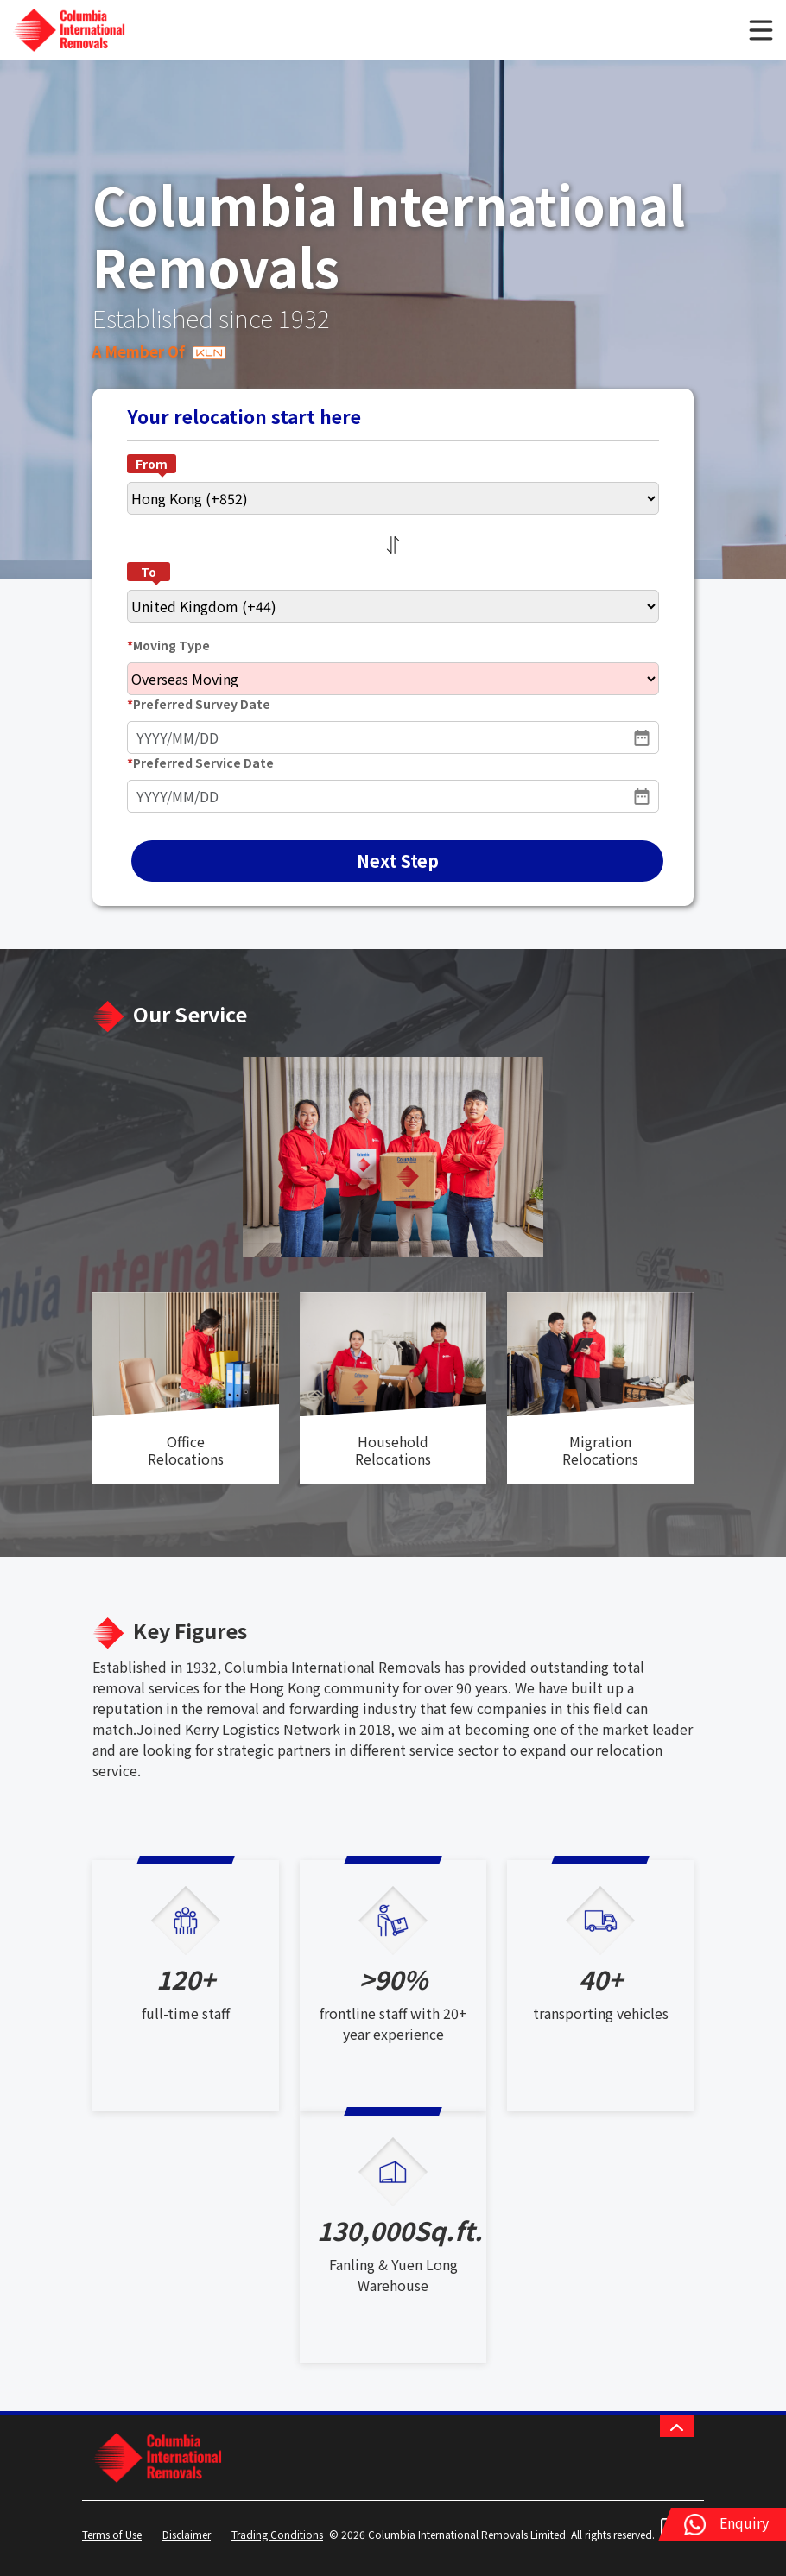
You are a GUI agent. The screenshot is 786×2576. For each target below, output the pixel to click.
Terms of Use (112, 2534)
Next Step (398, 860)
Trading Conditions (277, 2534)
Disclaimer (186, 2534)
